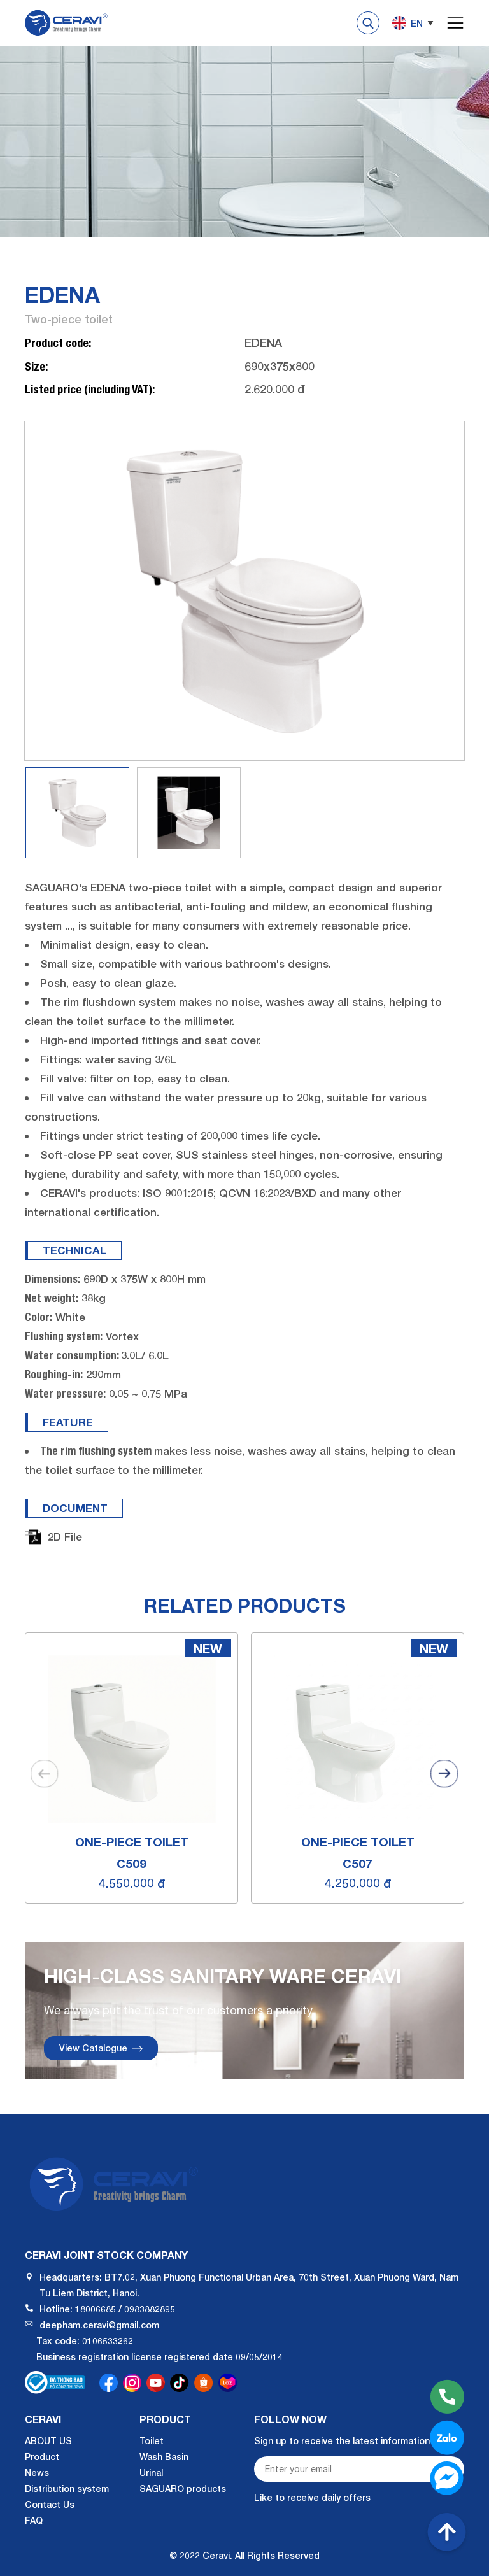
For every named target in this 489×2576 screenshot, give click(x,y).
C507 (357, 1863)
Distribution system (67, 2488)
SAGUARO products (182, 2488)
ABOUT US (48, 2440)
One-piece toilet (131, 1841)
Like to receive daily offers (312, 2497)
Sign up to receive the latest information (342, 2440)
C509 (131, 1863)
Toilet (151, 2440)
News (37, 2472)
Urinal (151, 2472)
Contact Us (49, 2504)
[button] (444, 1773)
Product (42, 2456)
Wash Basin (163, 2456)
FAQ (34, 2520)
